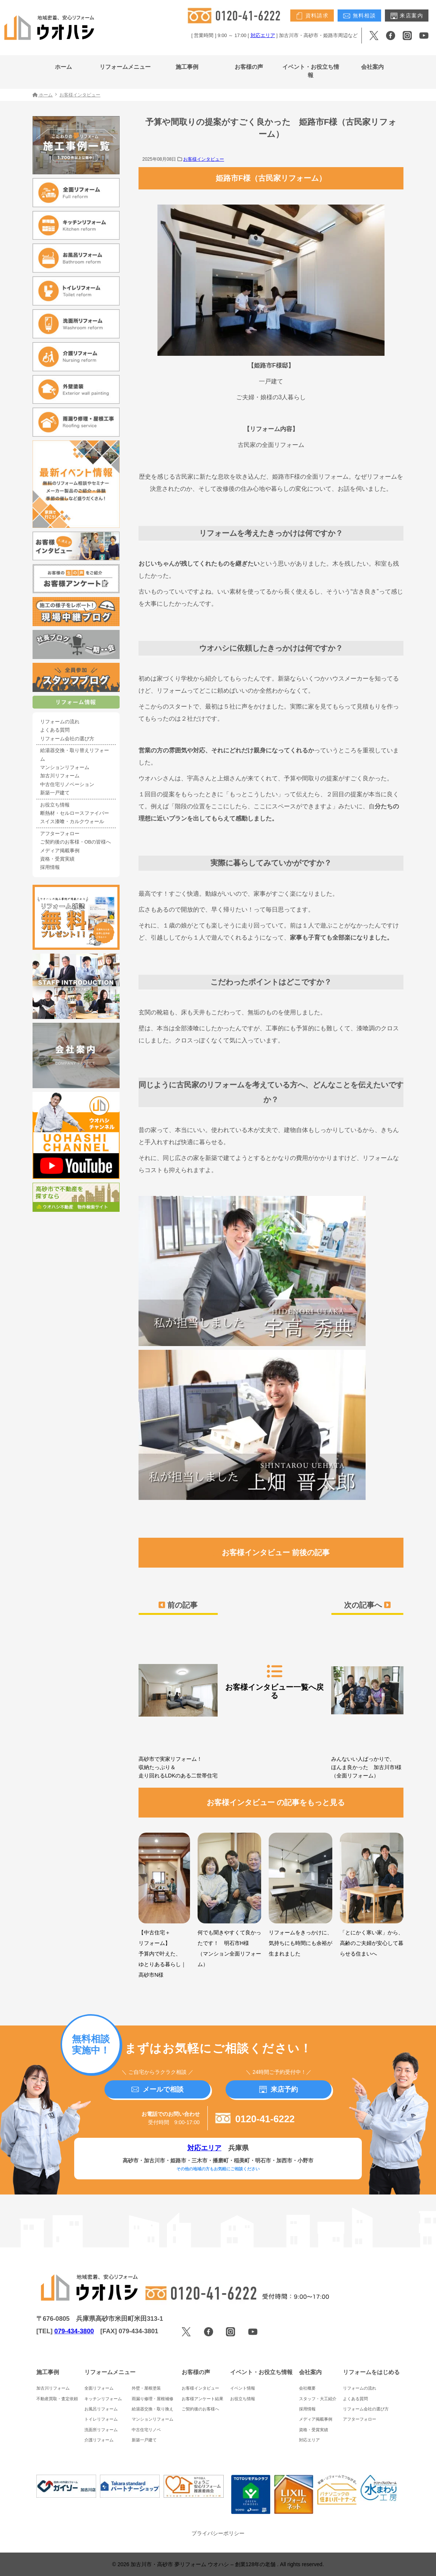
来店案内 (406, 16)
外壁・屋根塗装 (146, 2388)
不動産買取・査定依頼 (57, 2398)
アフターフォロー (59, 833)
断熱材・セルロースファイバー (74, 813)
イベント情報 (242, 2388)
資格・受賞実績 (57, 859)
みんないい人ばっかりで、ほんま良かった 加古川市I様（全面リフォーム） (367, 1704)
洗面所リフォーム (101, 2429)
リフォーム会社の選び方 (67, 738)
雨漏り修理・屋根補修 (152, 2398)
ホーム (63, 67)
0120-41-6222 (255, 2119)
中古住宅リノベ (146, 2429)
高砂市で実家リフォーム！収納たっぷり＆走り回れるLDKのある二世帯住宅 (178, 1704)
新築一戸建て (55, 793)
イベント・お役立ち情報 (310, 71)
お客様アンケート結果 (202, 2398)
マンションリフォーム (64, 767)
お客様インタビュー (203, 159)
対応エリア (263, 35)
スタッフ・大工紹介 (317, 2398)
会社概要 (307, 2388)
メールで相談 (157, 2089)
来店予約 (278, 2089)
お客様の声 (249, 67)
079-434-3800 (74, 2331)
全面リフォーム (99, 2388)
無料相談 (359, 16)
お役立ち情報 (55, 805)
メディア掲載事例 (59, 850)
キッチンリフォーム (103, 2398)
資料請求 (312, 16)
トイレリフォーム (101, 2419)
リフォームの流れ (59, 721)
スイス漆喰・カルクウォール (72, 821)
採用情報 (50, 867)
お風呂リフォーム (101, 2409)
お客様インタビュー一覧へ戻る (274, 1681)
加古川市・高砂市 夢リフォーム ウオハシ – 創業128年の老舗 (204, 2564)
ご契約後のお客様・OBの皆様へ (75, 842)
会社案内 (372, 67)
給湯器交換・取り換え (152, 2409)
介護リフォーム (99, 2440)
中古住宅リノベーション (67, 784)
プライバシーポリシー (218, 2533)
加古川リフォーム (59, 776)
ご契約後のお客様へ (200, 2409)
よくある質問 (55, 730)
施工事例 (187, 67)
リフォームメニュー (125, 67)
